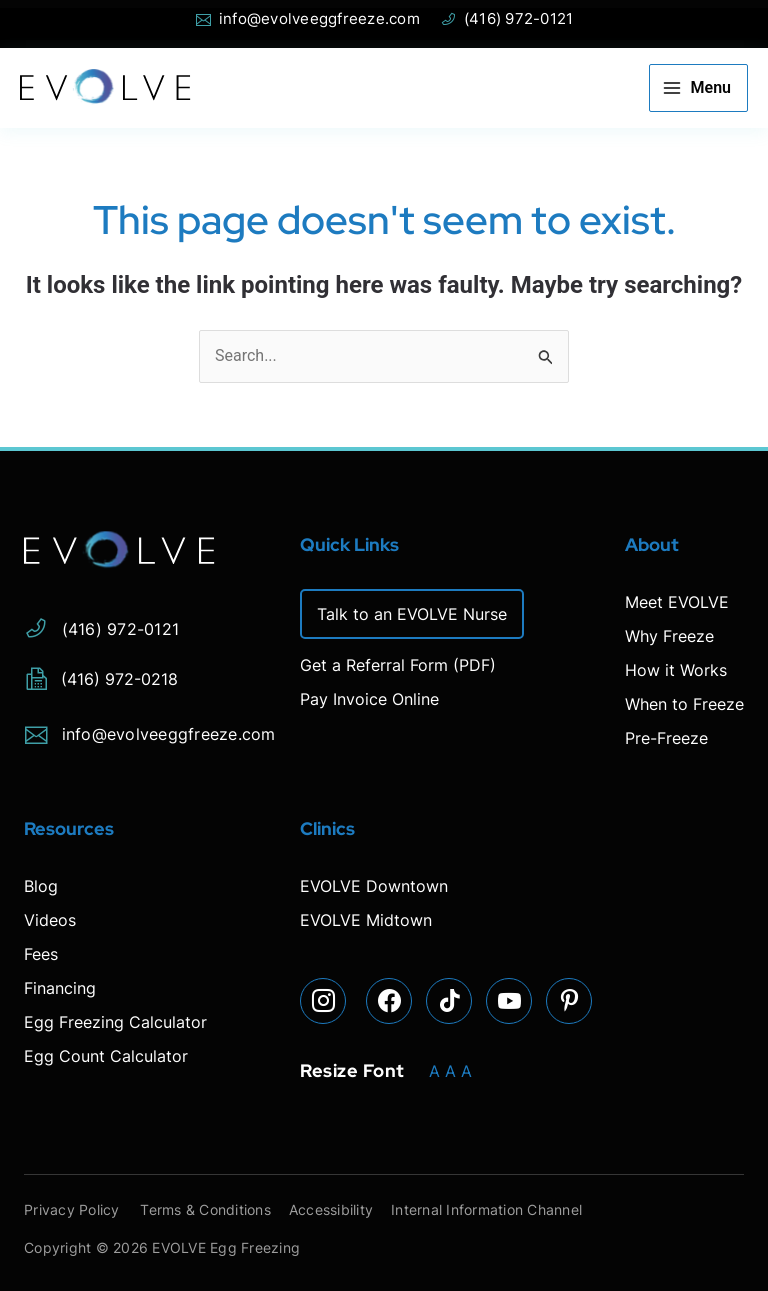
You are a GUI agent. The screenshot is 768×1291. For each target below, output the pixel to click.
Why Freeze (669, 636)
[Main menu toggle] (698, 88)
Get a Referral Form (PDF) (398, 665)
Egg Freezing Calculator (115, 1022)
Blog (41, 886)
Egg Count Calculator (106, 1056)
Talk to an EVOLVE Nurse (412, 614)
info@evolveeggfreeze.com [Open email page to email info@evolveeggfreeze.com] (307, 19)
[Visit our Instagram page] (324, 1002)
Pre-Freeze (666, 738)
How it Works (676, 670)
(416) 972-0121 (101, 625)
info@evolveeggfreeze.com (150, 730)
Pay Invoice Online (369, 699)
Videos (50, 920)
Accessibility (344, 1209)
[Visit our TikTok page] (450, 1002)
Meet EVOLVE (677, 602)
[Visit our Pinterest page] (570, 1002)
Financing (60, 988)
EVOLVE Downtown (374, 886)
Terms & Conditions (213, 1209)
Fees (41, 954)
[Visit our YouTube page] (510, 1002)
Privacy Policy (72, 1209)
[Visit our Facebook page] (390, 1002)
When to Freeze (684, 704)
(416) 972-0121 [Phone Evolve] (507, 19)
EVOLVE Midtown (366, 920)
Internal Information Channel (505, 1209)
